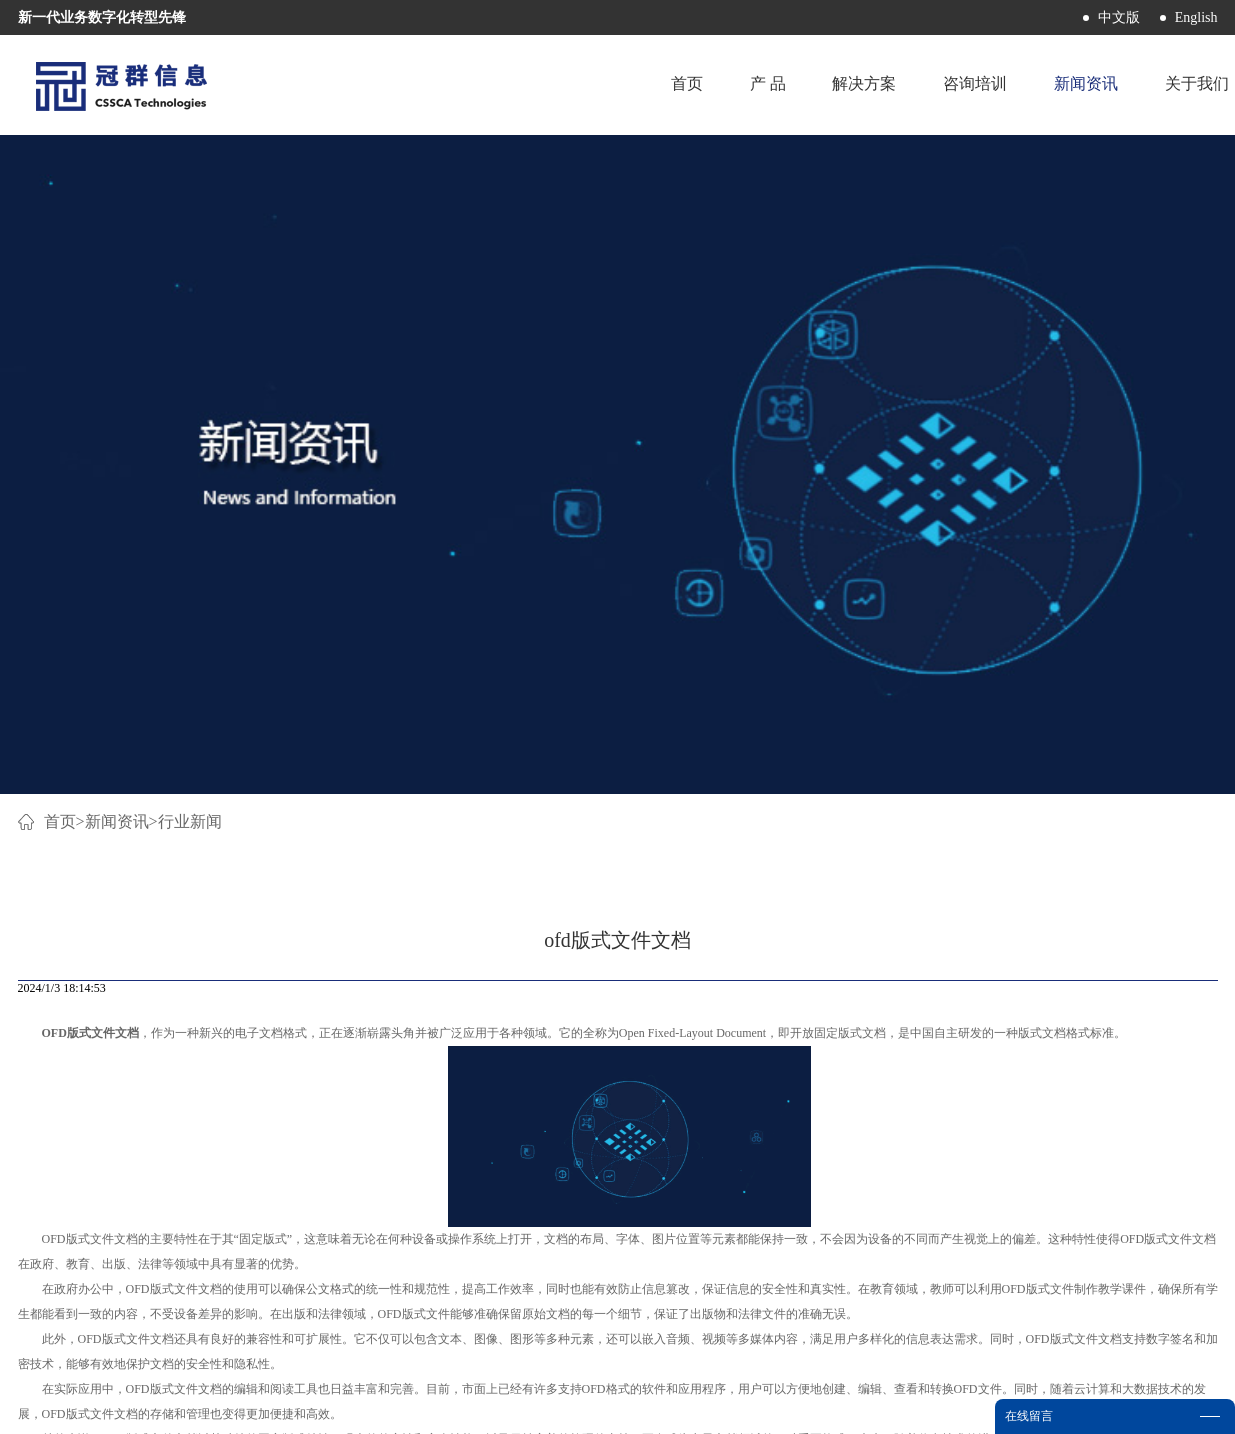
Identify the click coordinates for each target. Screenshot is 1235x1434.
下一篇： (1120, 898)
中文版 (1119, 17)
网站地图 (705, 1406)
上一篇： (83, 898)
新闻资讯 (117, 177)
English (1196, 17)
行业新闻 (190, 177)
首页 (681, 84)
